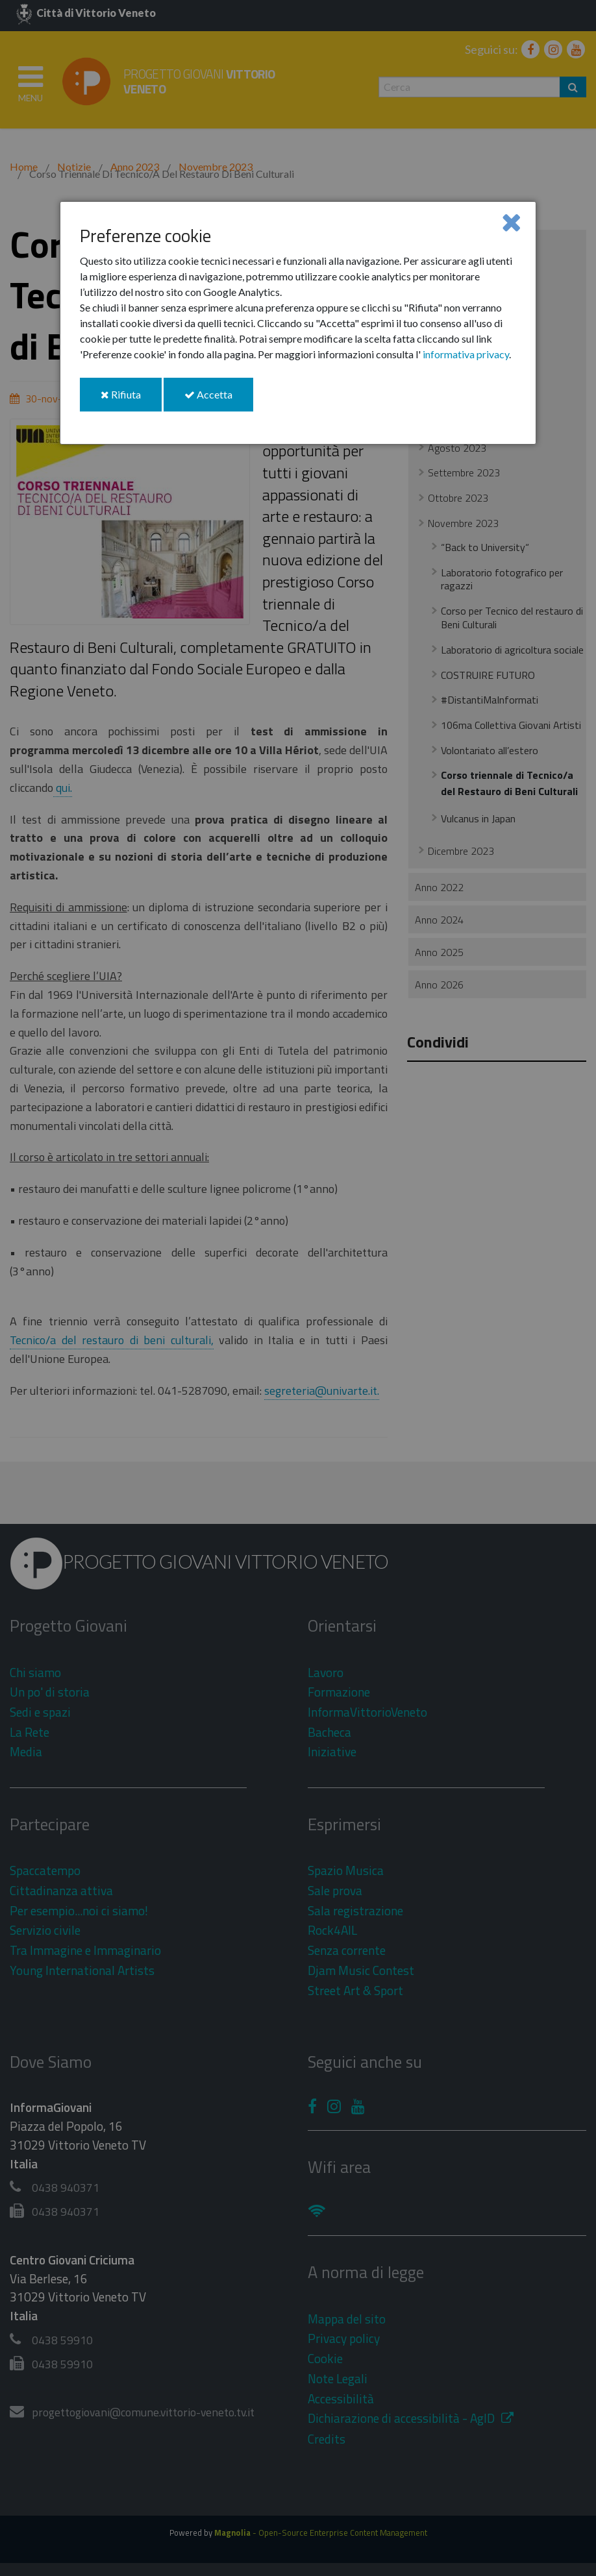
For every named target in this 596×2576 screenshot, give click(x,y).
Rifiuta (131, 399)
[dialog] (298, 323)
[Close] (511, 221)
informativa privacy (466, 354)
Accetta (218, 399)
